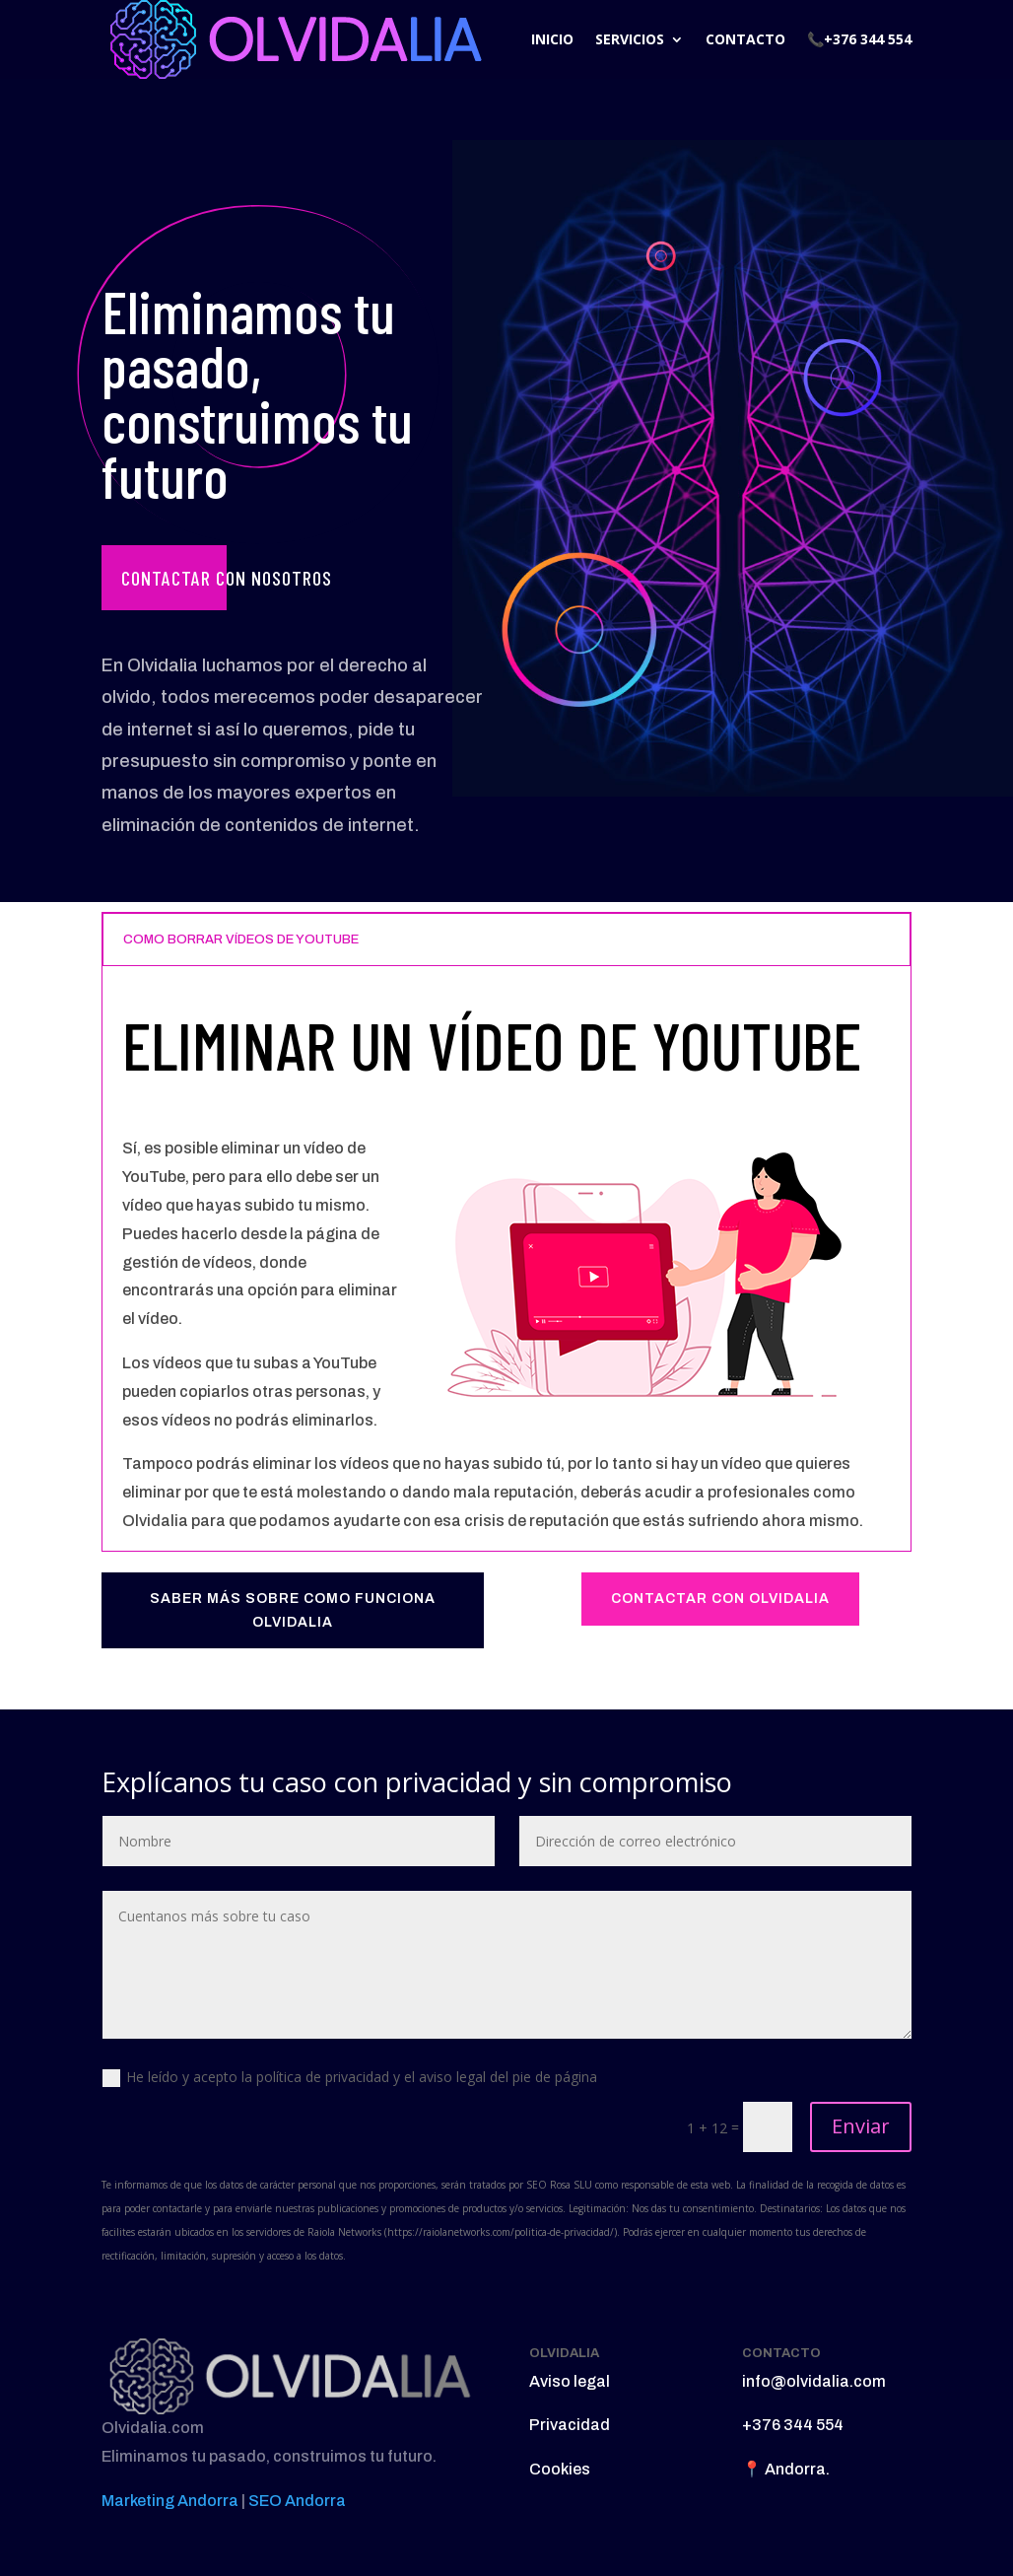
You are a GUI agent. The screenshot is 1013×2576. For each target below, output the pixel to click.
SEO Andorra (297, 2500)
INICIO (552, 39)
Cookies (559, 2469)
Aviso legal (569, 2381)
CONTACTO (745, 39)
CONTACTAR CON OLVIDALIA (720, 1598)
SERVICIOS (629, 39)
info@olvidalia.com (814, 2381)
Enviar (861, 2126)
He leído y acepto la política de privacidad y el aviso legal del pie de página (349, 2077)
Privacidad (569, 2424)
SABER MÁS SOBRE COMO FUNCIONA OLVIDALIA (293, 1610)
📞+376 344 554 (859, 39)
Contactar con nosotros (226, 578)
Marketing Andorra (169, 2500)
